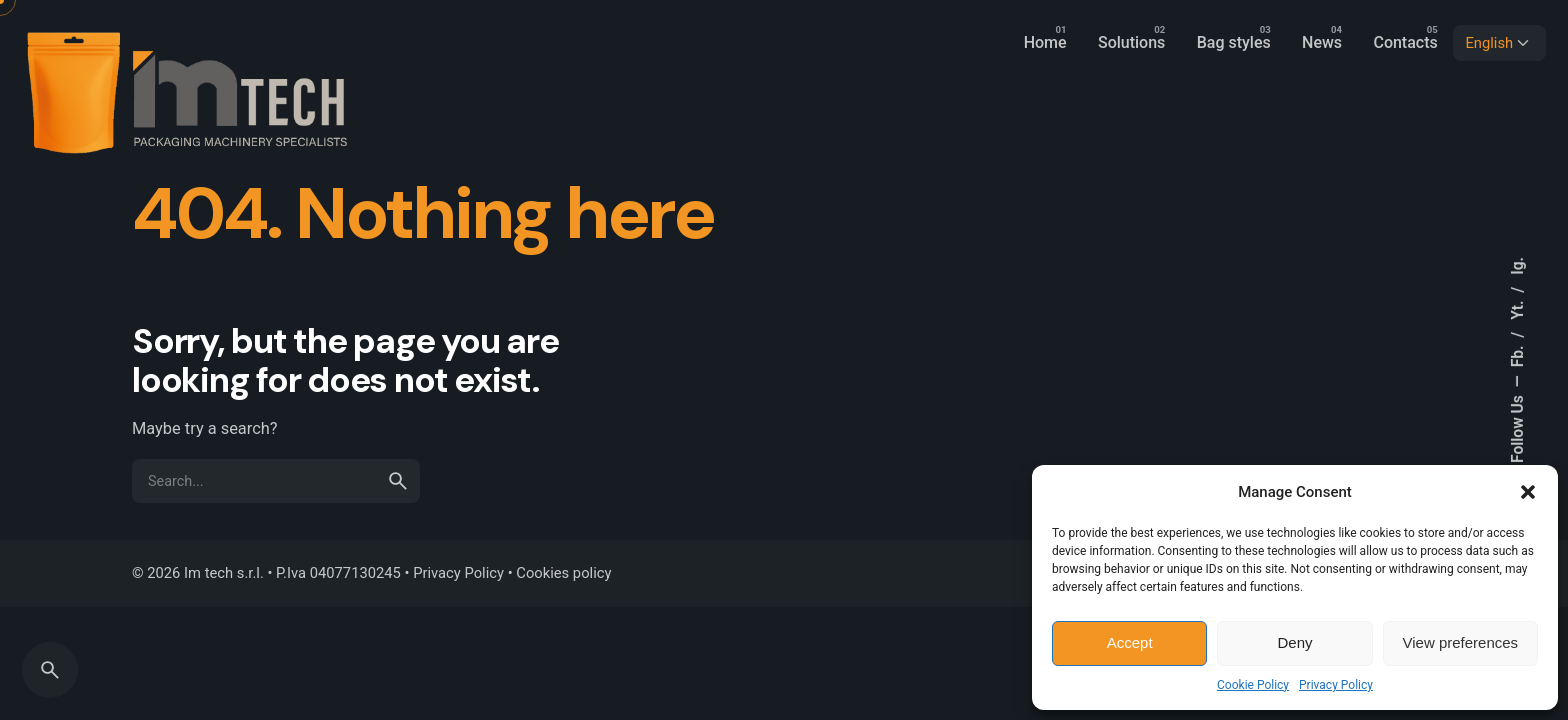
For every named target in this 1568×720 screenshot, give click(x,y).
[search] (398, 481)
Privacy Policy (1336, 685)
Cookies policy (563, 573)
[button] (1528, 492)
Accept (1130, 642)
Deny (1294, 642)
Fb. (1518, 355)
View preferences (1461, 642)
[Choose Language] (1499, 43)
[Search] (50, 670)
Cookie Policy (1253, 685)
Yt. (1518, 308)
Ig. (1518, 266)
